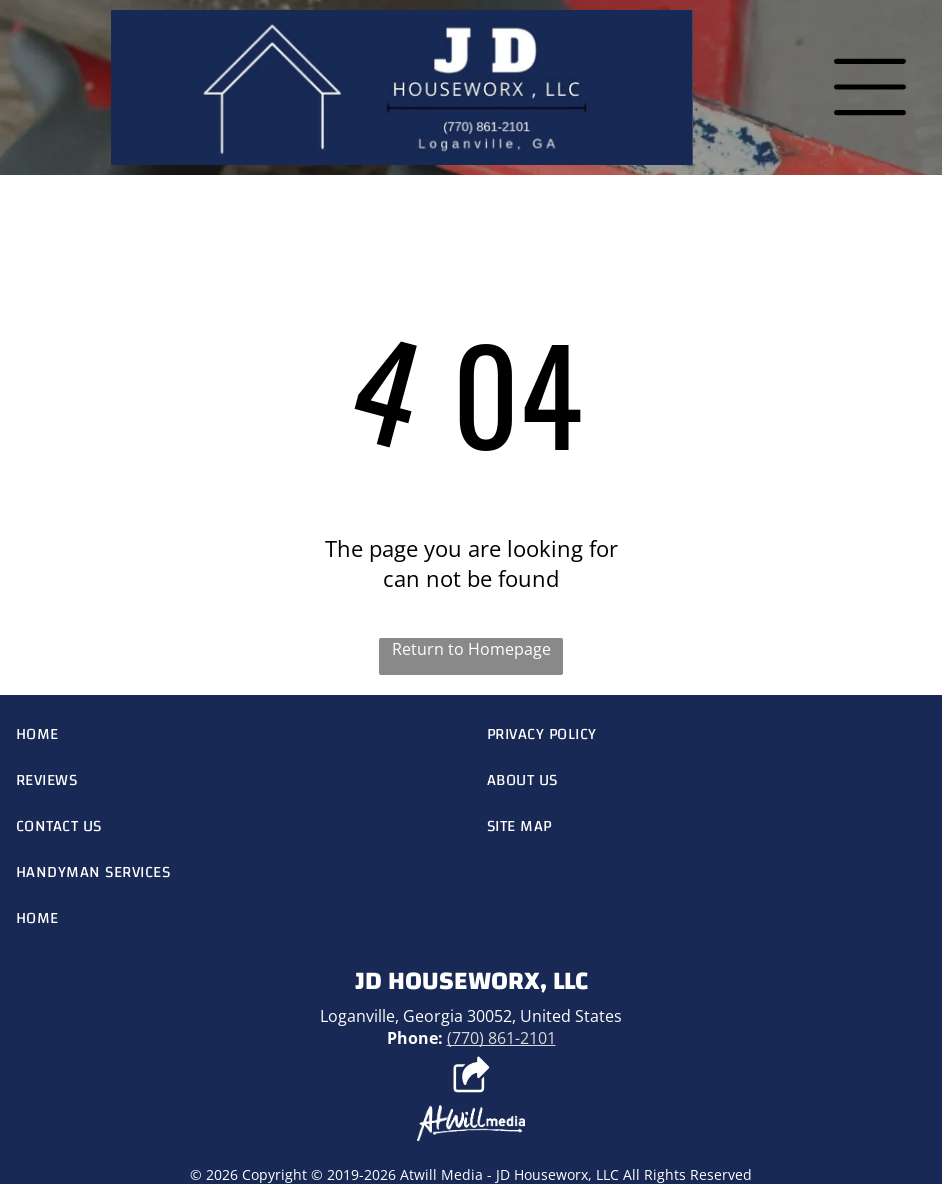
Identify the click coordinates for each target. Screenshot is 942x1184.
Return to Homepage (471, 649)
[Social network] (471, 1077)
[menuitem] (235, 734)
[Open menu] (870, 87)
